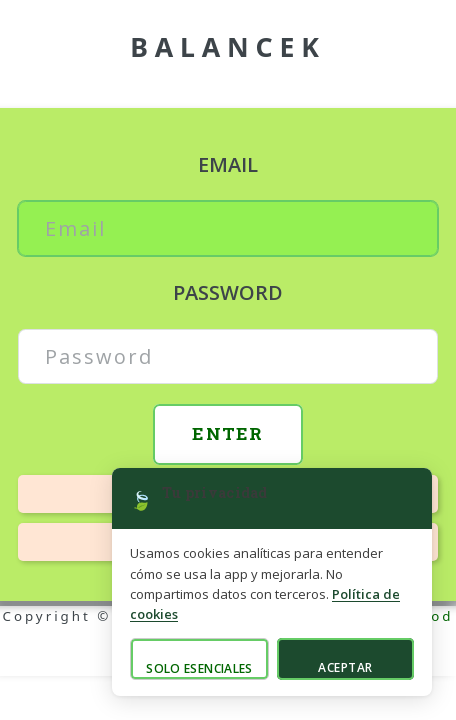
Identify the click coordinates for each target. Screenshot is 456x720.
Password (228, 292)
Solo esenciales (199, 668)
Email (228, 164)
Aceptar (345, 667)
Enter (228, 433)
